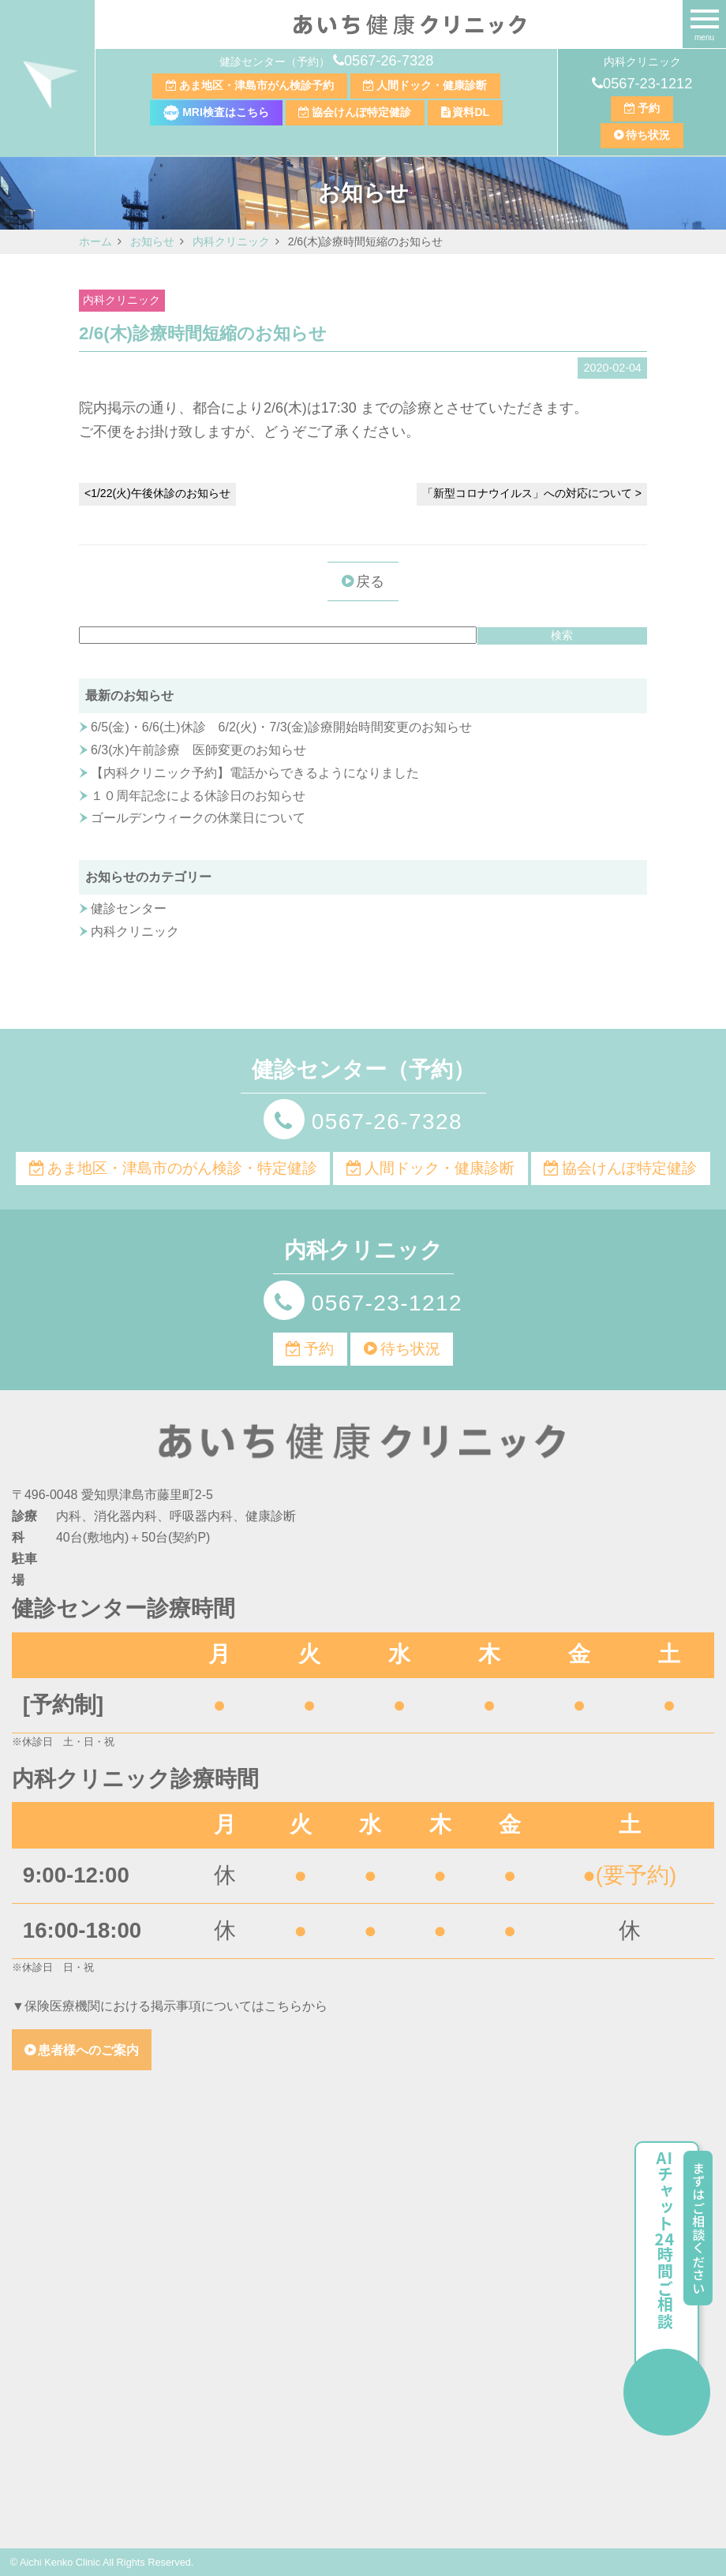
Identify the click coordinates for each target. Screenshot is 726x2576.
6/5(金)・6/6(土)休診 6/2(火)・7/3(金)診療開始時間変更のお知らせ (281, 727)
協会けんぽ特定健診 (361, 112)
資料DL (470, 112)
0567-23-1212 (647, 84)
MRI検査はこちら (216, 112)
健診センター (129, 908)
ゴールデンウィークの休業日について (198, 817)
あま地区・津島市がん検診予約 (256, 85)
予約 (649, 108)
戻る (370, 581)
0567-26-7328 (388, 61)
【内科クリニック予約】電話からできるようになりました (255, 773)
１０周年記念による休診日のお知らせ (198, 795)
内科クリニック (121, 300)
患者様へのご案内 (88, 2050)
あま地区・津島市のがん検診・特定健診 (182, 1168)
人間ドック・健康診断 (431, 85)
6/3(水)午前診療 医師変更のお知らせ (198, 750)
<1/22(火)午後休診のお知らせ (157, 493)
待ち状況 (648, 135)
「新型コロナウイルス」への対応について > (532, 493)
